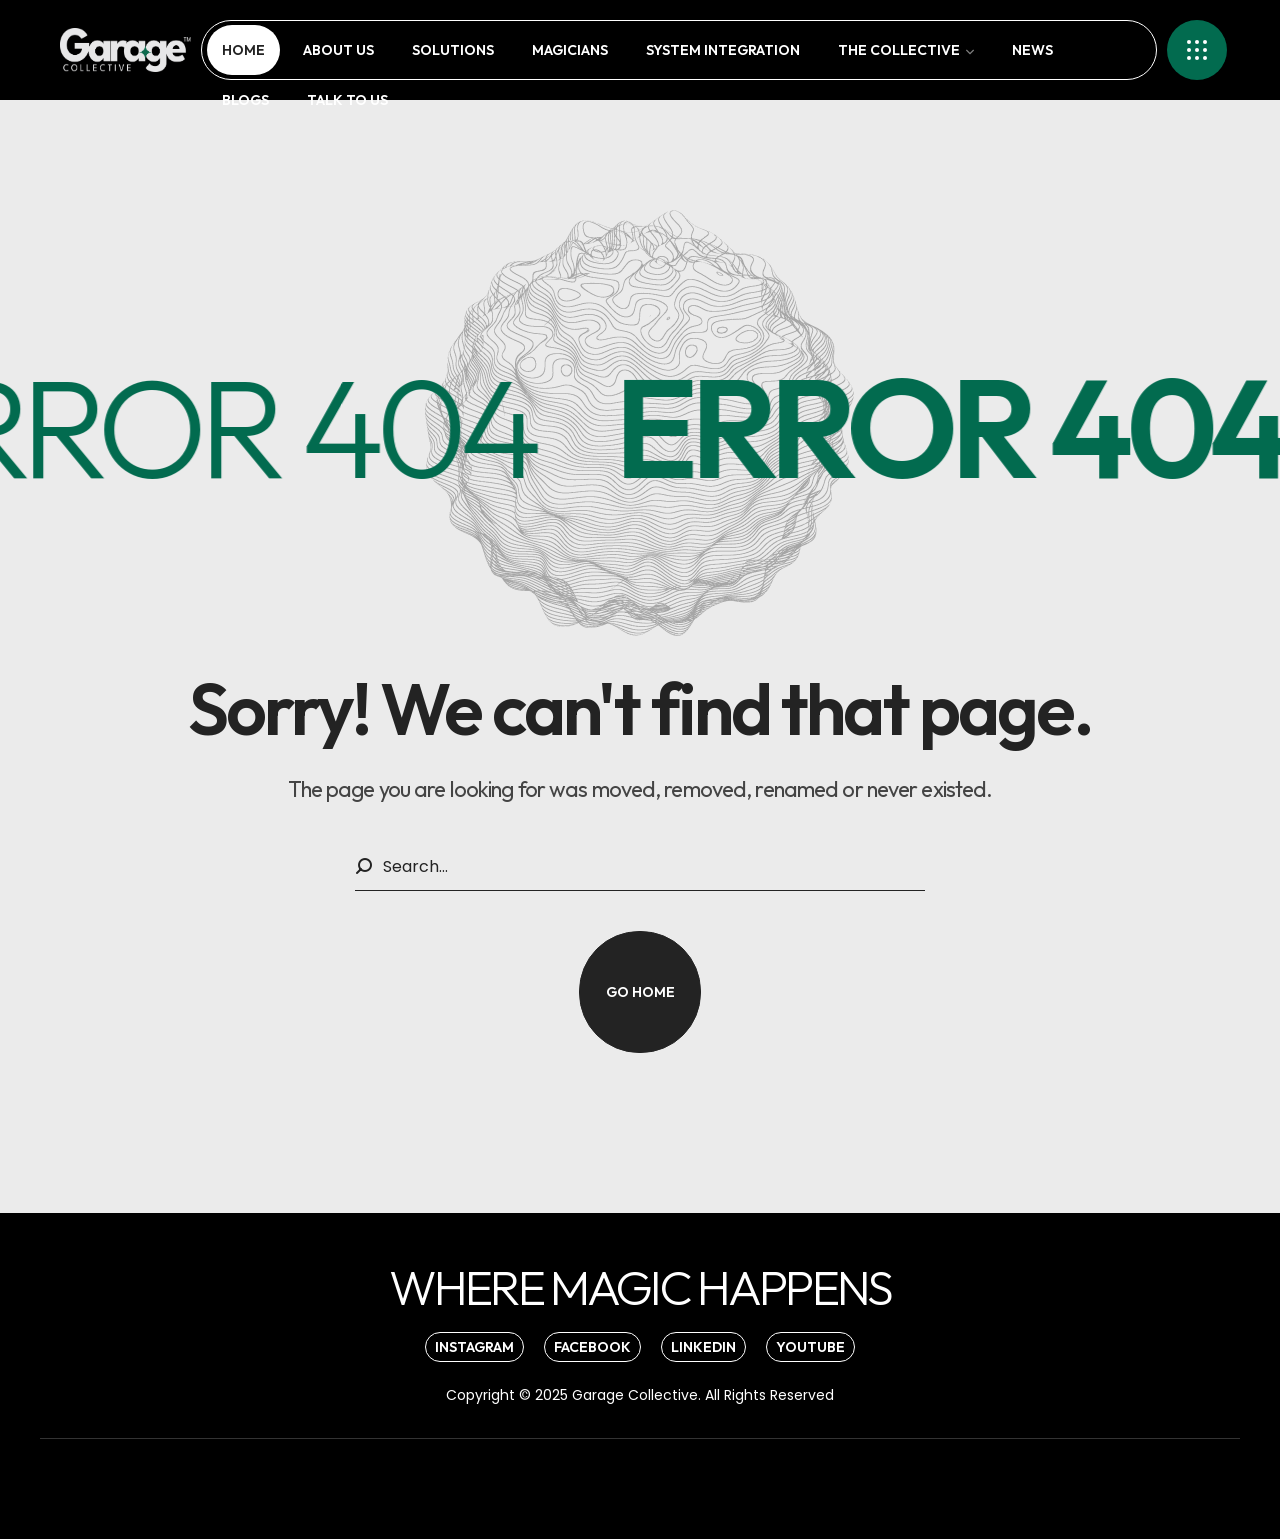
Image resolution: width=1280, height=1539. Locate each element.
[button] (640, 992)
